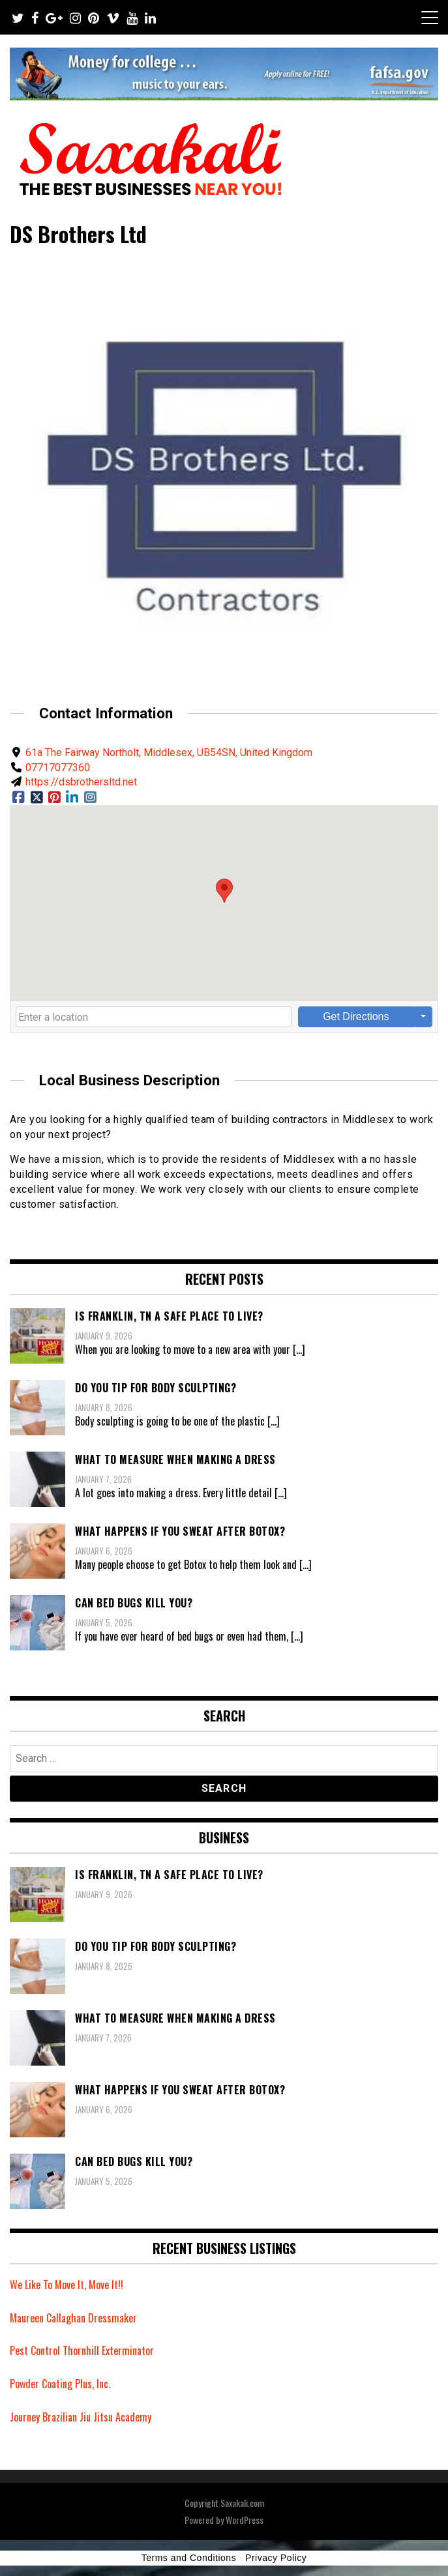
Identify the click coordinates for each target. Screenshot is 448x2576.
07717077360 (57, 767)
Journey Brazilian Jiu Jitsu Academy (80, 2417)
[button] (224, 891)
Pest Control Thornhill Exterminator (82, 2350)
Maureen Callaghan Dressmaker (73, 2318)
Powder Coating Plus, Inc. (60, 2384)
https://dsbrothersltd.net (81, 782)
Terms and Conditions (189, 2558)
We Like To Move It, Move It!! (66, 2284)
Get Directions (356, 1016)
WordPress (244, 2519)
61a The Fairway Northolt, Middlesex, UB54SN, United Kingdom (168, 752)
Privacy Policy (275, 2558)
